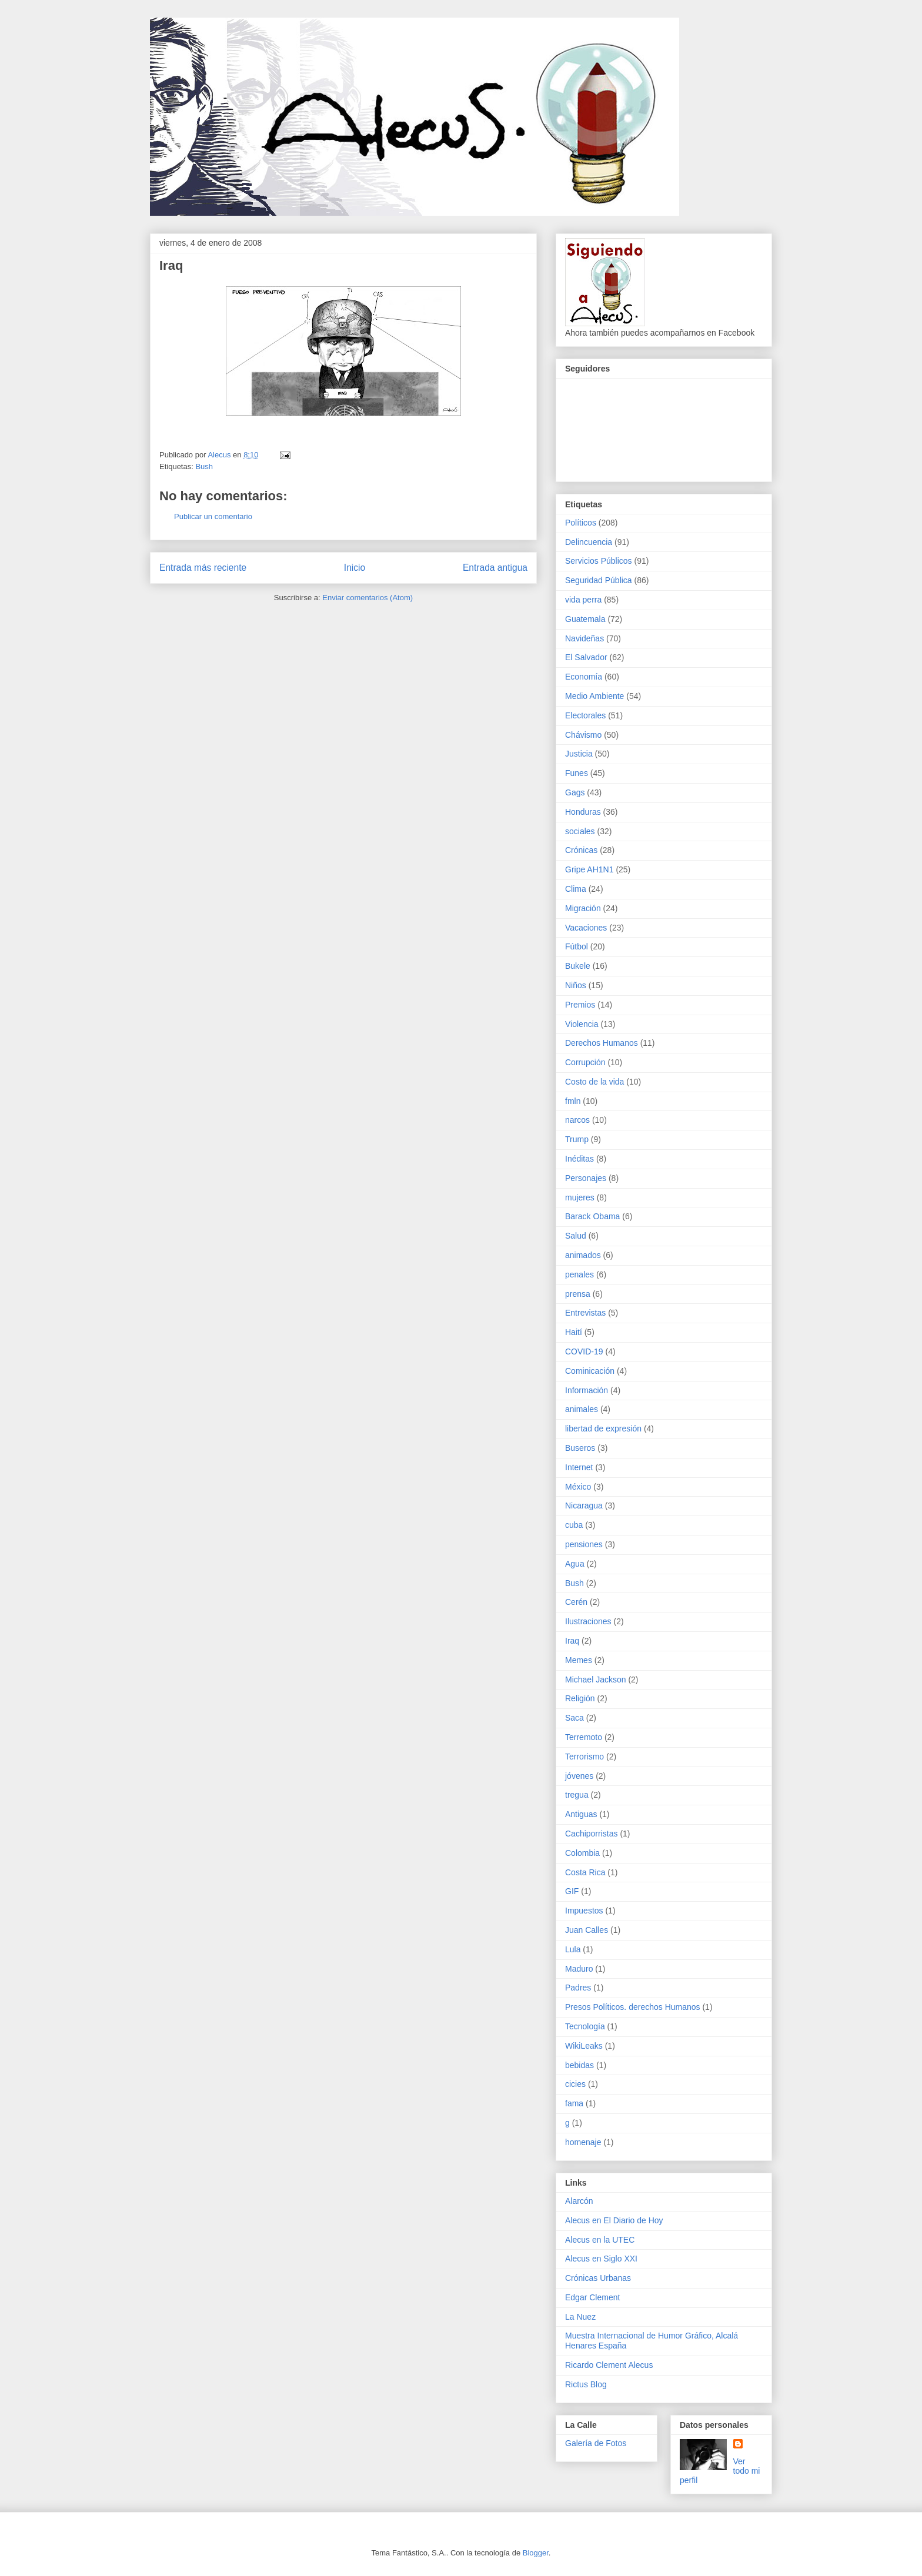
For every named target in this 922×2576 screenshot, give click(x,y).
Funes (576, 773)
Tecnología (585, 2026)
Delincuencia (588, 542)
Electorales (585, 715)
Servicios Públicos (598, 561)
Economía (583, 676)
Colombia (582, 1853)
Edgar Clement (592, 2297)
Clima (575, 889)
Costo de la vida (594, 1081)
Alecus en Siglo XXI (601, 2258)
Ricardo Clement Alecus (609, 2365)
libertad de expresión (603, 1428)
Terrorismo (584, 1756)
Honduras (583, 812)
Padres (578, 1987)
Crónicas (581, 850)
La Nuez (580, 2316)
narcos (577, 1120)
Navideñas (584, 638)
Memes (578, 1660)
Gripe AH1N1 (589, 869)
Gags (574, 792)
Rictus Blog (586, 2384)
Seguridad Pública (598, 580)
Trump (577, 1139)
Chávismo (583, 735)
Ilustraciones (588, 1621)
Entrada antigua (495, 568)
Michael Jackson (595, 1679)
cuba (574, 1525)
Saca (574, 1717)
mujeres (579, 1197)
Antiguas (581, 1814)
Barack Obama (592, 1216)
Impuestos (584, 1910)
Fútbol (576, 946)
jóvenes (579, 1776)
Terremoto (583, 1737)
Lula (572, 1949)
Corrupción (585, 1062)
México (578, 1486)
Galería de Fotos (595, 2443)
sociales (580, 831)
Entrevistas (585, 1312)
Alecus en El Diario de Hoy (614, 2220)
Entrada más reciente (202, 568)
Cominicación (589, 1371)
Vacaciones (586, 927)
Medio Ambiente (594, 696)
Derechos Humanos (601, 1043)
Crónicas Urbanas (598, 2278)
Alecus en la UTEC (599, 2239)
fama (574, 2103)
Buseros (580, 1448)
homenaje (583, 2142)
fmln (572, 1101)
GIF (572, 1891)
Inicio (354, 568)
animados (583, 1255)
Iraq (572, 1640)
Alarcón (579, 2201)
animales (581, 1409)
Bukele (577, 966)
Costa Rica (585, 1872)
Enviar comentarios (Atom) (367, 597)
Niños (575, 985)
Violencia (582, 1024)
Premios (580, 1004)
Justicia (579, 753)
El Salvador (586, 657)
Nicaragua (584, 1505)
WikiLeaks (584, 2045)
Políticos (580, 522)
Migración (583, 908)
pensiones (584, 1544)
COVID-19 (584, 1351)
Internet (579, 1467)
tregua (577, 1794)
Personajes (585, 1178)
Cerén (576, 1602)
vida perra (583, 599)
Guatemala (585, 619)
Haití (573, 1332)
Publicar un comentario (213, 516)
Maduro (579, 1968)
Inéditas (579, 1158)
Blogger (536, 2552)
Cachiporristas (591, 1833)
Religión (580, 1698)
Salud (575, 1235)
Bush (204, 466)
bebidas (579, 2065)
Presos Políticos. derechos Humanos (632, 2007)
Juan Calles (586, 1930)
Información (586, 1390)
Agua (574, 1563)
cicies (575, 2084)
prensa (577, 1294)
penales (579, 1274)
